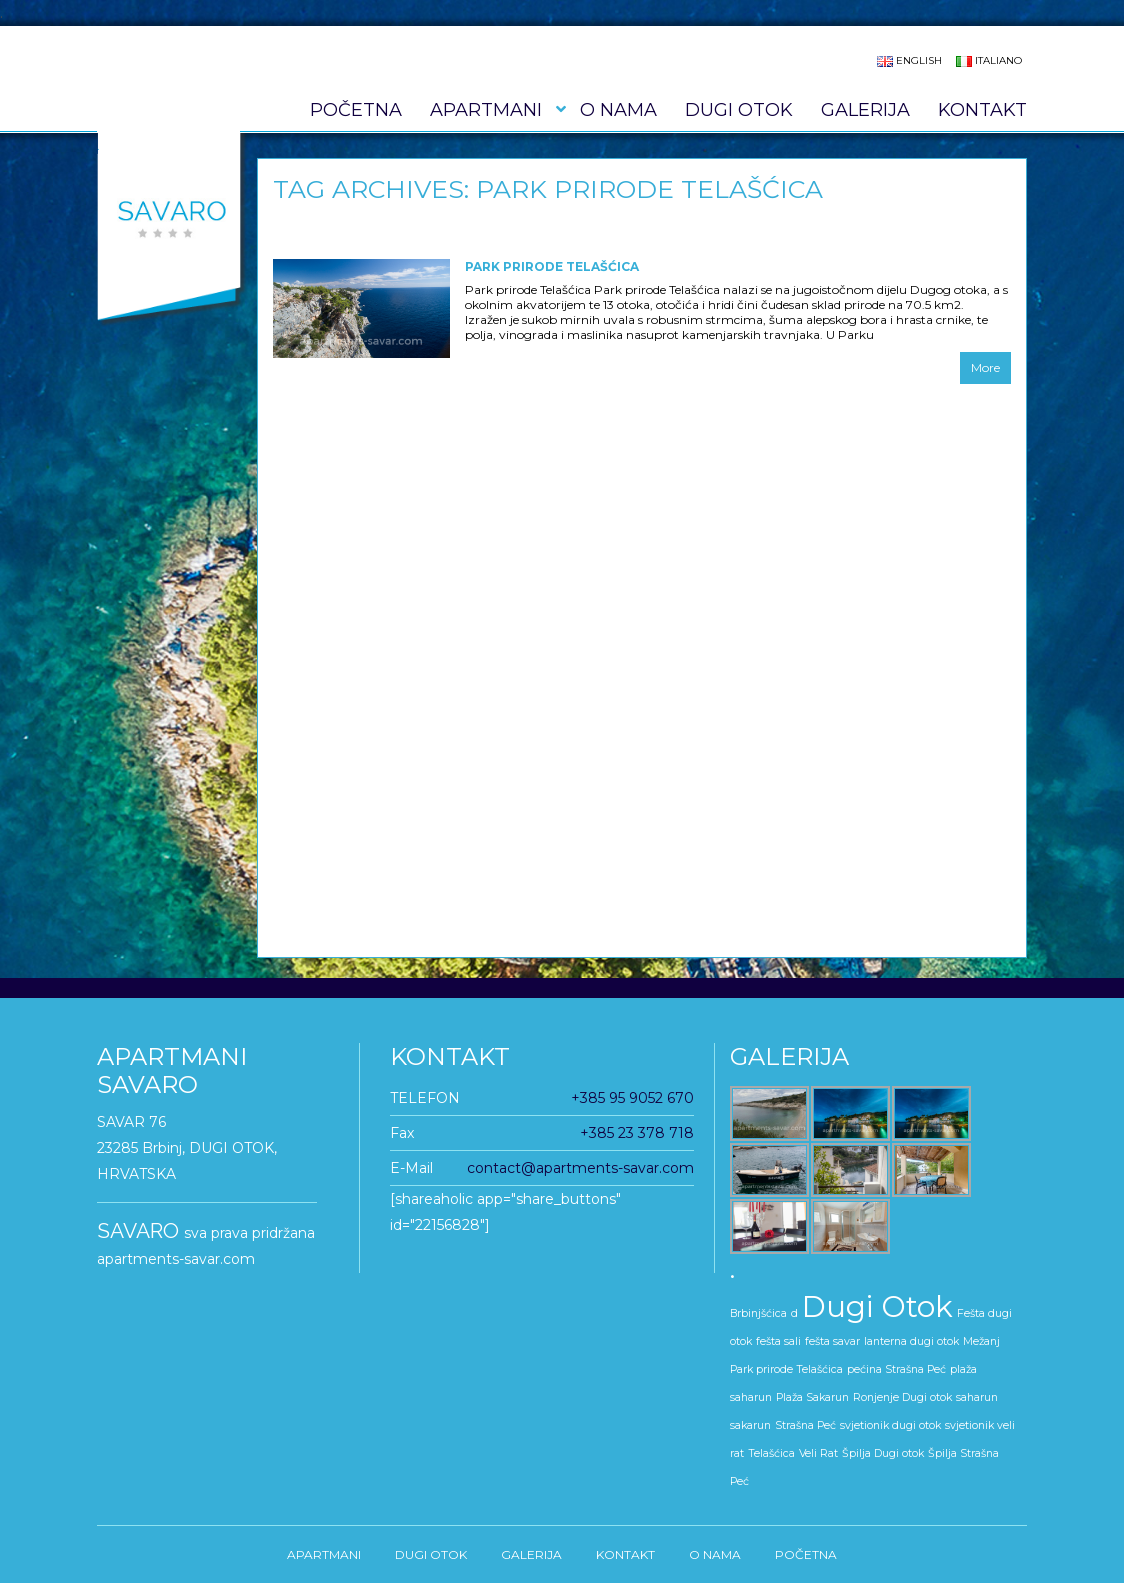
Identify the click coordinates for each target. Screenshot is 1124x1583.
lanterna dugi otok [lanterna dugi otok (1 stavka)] (911, 1341)
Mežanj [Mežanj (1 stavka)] (981, 1341)
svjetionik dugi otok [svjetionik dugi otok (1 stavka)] (890, 1425)
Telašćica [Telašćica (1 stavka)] (771, 1453)
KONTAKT (982, 110)
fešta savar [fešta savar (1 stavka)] (832, 1341)
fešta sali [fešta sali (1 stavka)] (778, 1341)
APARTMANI (486, 110)
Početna (356, 110)
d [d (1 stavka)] (794, 1313)
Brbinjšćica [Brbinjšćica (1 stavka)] (758, 1313)
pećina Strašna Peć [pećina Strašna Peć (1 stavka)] (896, 1369)
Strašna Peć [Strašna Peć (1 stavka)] (805, 1425)
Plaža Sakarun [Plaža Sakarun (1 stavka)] (812, 1397)
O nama (618, 110)
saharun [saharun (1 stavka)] (977, 1397)
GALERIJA (865, 110)
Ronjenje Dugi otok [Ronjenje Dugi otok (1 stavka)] (902, 1397)
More (985, 367)
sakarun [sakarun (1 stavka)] (750, 1425)
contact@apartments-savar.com (580, 1168)
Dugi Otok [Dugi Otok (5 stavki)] (877, 1306)
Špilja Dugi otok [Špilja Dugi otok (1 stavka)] (883, 1453)
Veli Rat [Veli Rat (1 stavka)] (818, 1453)
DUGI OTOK (739, 110)
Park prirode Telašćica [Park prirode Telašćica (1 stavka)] (786, 1369)
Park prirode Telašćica (552, 266)
